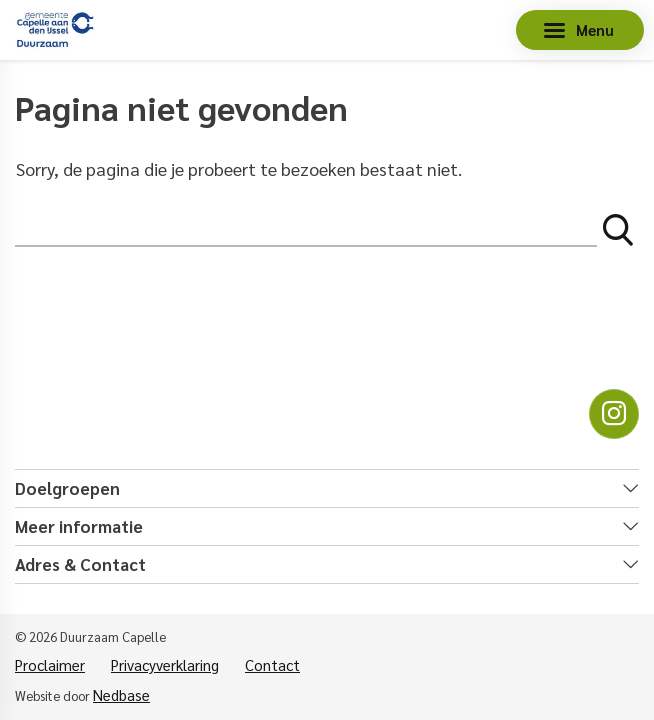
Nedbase (121, 694)
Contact (272, 664)
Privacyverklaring (165, 664)
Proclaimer (50, 664)
